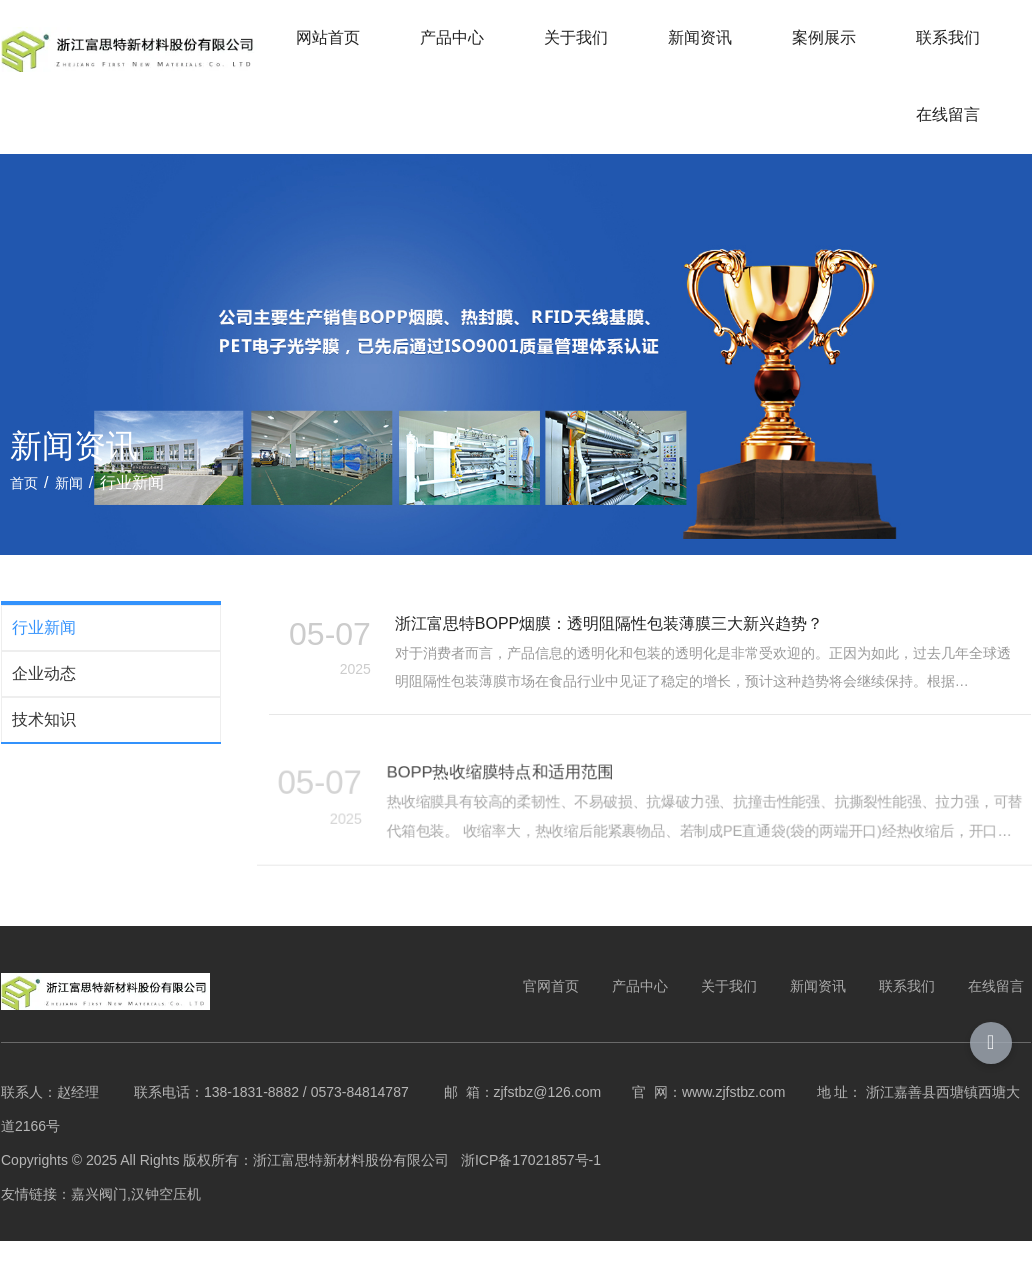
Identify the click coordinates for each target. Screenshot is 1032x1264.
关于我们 (577, 37)
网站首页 (329, 37)
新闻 (69, 498)
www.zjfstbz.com (732, 1113)
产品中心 (453, 37)
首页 (26, 498)
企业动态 (43, 691)
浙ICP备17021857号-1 (532, 1181)
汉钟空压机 (165, 1215)
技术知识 (43, 737)
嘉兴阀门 (98, 1215)
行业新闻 (43, 645)
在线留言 (949, 114)
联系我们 (949, 37)
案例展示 (825, 37)
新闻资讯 (701, 37)
